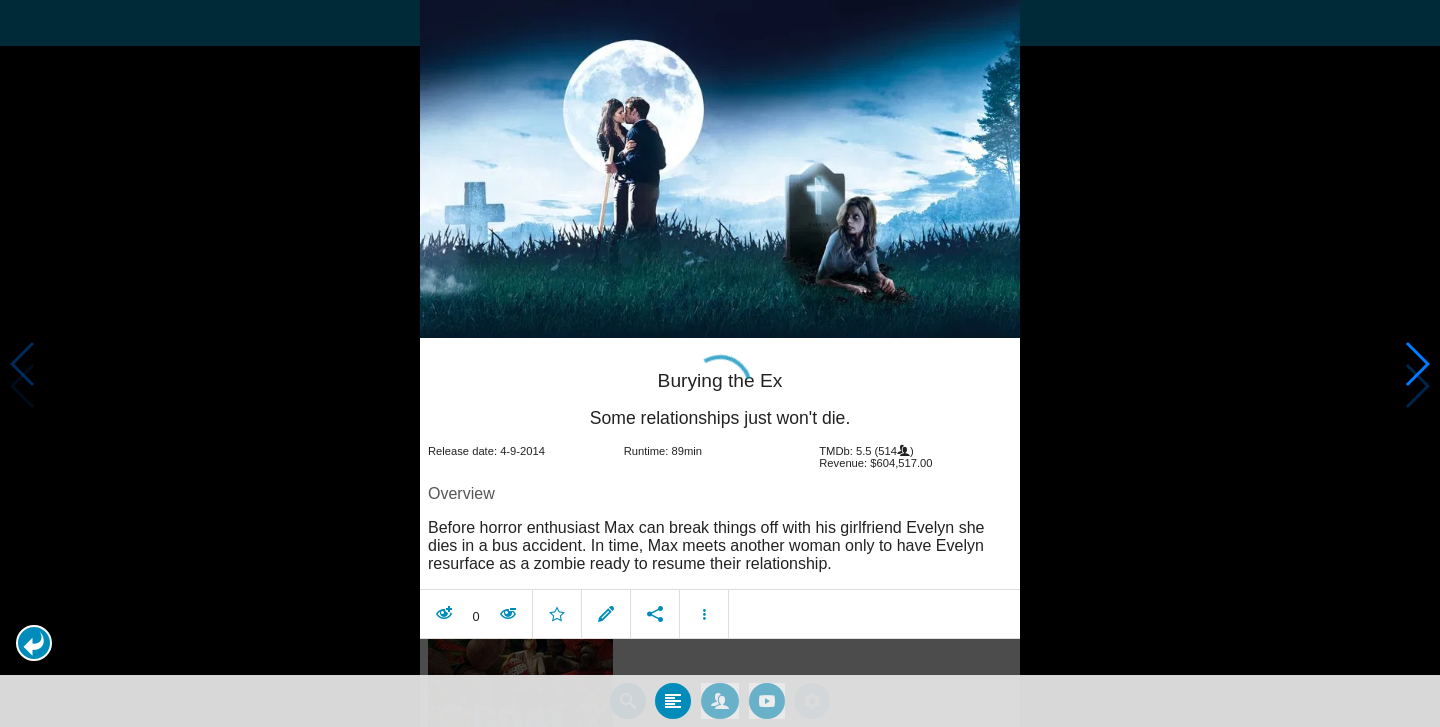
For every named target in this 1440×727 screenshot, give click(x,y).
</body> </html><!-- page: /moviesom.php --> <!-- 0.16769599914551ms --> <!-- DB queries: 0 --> (720, 363)
